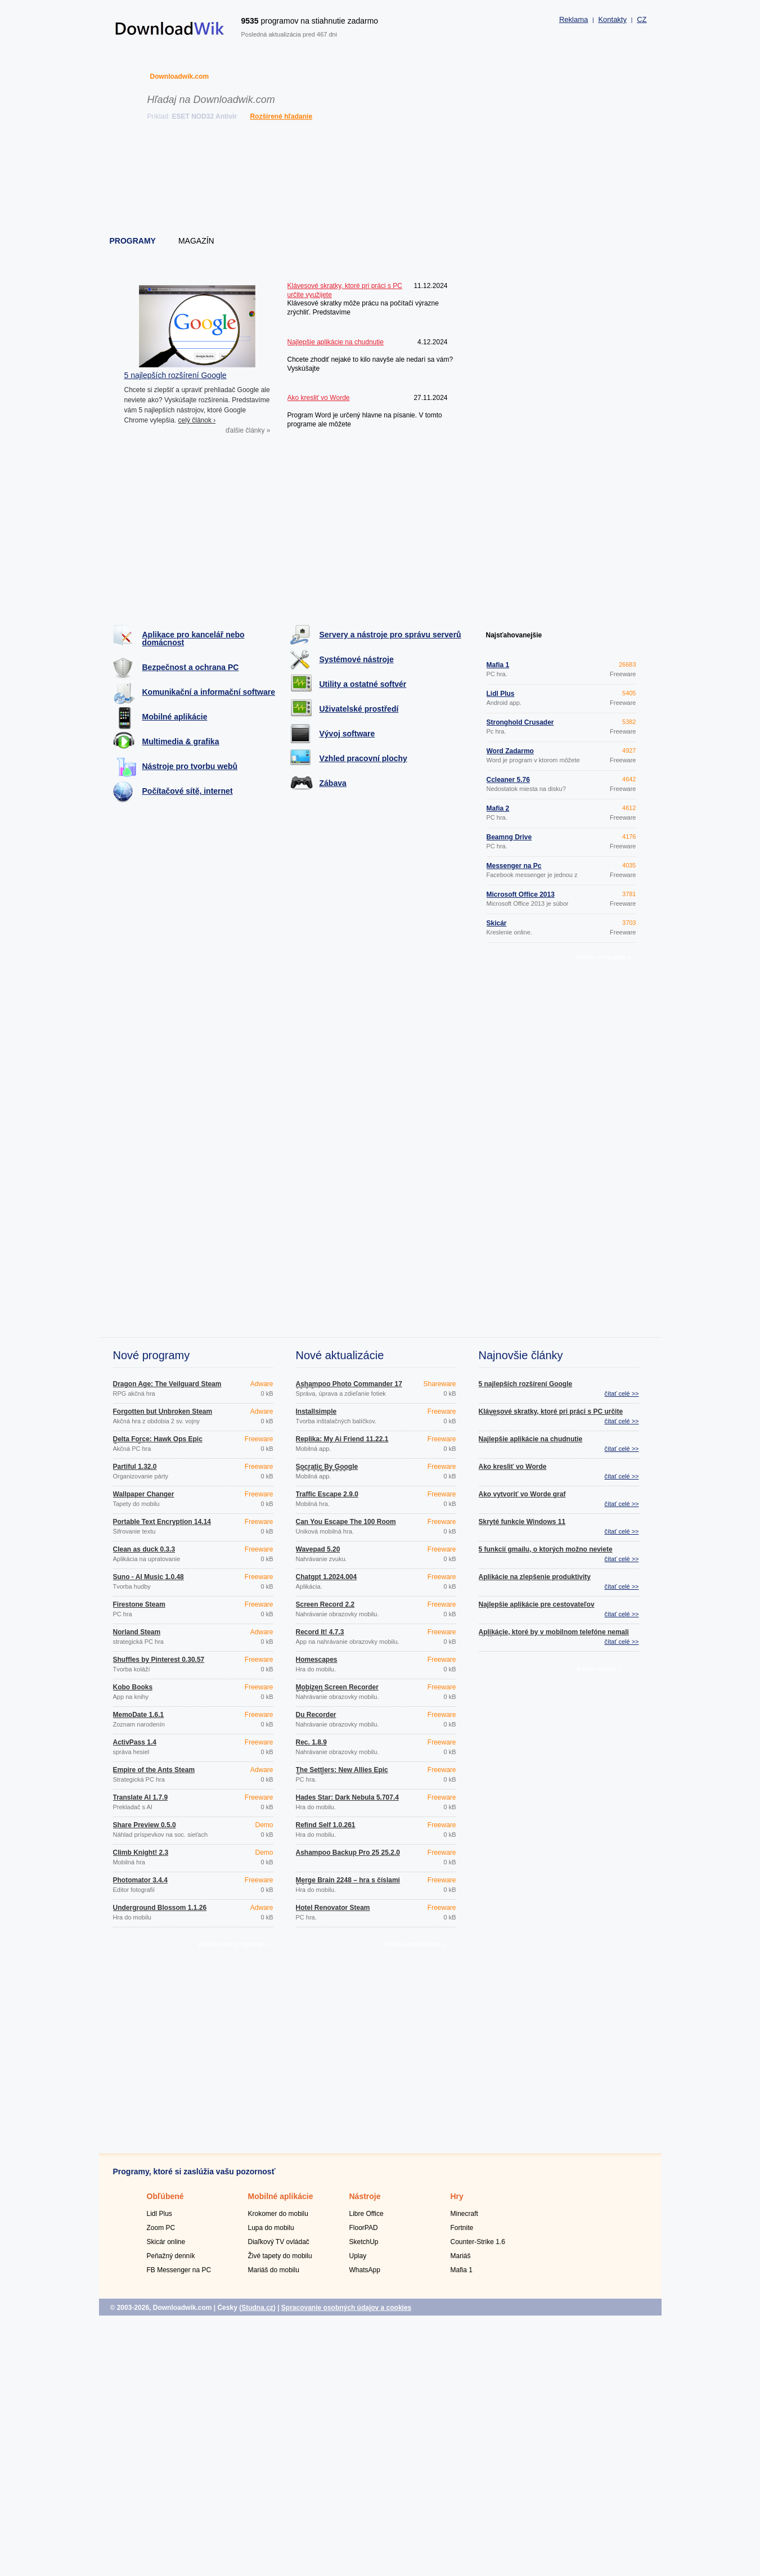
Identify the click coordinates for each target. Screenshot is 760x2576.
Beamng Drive (509, 837)
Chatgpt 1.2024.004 (326, 1577)
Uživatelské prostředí (359, 708)
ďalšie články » (248, 430)
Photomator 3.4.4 (140, 1880)
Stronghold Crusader (520, 722)
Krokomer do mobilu (278, 2214)
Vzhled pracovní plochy (363, 758)
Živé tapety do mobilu (280, 2256)
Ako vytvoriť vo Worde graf (522, 1494)
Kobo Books (133, 1687)
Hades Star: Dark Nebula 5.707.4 (347, 1797)
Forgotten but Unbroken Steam (163, 1411)
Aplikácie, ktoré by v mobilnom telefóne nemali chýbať (554, 1635)
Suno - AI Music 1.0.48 (148, 1577)
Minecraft (464, 2214)
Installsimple (316, 1411)
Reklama (573, 19)
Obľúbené (165, 2196)
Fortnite (462, 2228)
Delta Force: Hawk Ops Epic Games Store (158, 1442)
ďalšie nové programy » (233, 1944)
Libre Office (366, 2214)
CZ (641, 19)
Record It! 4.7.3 (320, 1632)
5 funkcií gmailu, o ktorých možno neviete (546, 1549)
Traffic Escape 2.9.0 (327, 1494)
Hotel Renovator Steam (333, 1908)
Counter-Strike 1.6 (478, 2242)
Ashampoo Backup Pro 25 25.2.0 (348, 1852)
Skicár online (166, 2242)
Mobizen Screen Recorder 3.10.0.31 (337, 1690)
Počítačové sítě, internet (187, 790)
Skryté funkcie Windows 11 (522, 1522)
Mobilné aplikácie (175, 716)
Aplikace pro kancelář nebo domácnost (193, 638)
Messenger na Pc (514, 866)
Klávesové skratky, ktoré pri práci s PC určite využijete (551, 1415)
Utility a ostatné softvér (363, 684)
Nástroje (365, 2196)
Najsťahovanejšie (514, 635)
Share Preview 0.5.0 (144, 1825)
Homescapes (317, 1660)
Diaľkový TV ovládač (278, 2242)
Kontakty (612, 19)
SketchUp (364, 2242)
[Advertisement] (381, 180)
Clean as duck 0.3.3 (144, 1549)
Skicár (497, 923)
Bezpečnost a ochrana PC (190, 667)
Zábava (333, 783)
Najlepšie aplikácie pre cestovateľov (537, 1604)
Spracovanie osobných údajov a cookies (346, 2308)
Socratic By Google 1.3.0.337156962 (327, 1470)
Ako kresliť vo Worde (513, 1467)
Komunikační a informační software (209, 691)
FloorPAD (363, 2228)
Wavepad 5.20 (318, 1549)
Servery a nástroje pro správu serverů (390, 634)
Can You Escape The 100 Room (346, 1522)
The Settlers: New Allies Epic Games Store (342, 1773)
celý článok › (197, 420)
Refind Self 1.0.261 (326, 1825)
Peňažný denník (171, 2256)
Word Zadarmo (510, 751)
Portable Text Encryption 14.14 (162, 1522)
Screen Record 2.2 (325, 1604)
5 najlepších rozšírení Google (175, 375)
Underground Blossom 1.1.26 (160, 1908)
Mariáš (461, 2256)
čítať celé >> (622, 1393)
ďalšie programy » (604, 957)
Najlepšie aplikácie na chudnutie (531, 1439)
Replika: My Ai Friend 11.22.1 (342, 1439)
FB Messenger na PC (179, 2270)
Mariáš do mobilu (273, 2270)
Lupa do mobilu (271, 2228)
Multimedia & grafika (180, 741)
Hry (457, 2196)
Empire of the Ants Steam (154, 1770)
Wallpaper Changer (143, 1494)
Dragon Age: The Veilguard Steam (167, 1384)
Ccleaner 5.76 (508, 780)
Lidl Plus (501, 694)
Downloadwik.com (179, 76)
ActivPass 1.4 (134, 1742)
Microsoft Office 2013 (521, 894)
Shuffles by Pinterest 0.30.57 (159, 1660)
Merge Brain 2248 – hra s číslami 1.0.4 (348, 1883)
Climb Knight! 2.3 (141, 1852)
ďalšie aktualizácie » (416, 1944)
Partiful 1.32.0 (135, 1467)
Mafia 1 (498, 665)
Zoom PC (161, 2228)
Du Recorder (316, 1715)
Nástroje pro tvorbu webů (190, 766)
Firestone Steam (139, 1604)
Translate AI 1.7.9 (140, 1797)
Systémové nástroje (357, 659)
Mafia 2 (498, 808)
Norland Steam (137, 1632)
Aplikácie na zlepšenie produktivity (535, 1577)
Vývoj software (347, 733)
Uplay (358, 2256)
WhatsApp (364, 2270)
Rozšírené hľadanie (281, 116)
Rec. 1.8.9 (311, 1742)
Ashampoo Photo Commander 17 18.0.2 (349, 1387)
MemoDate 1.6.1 (138, 1715)
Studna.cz (257, 2308)
